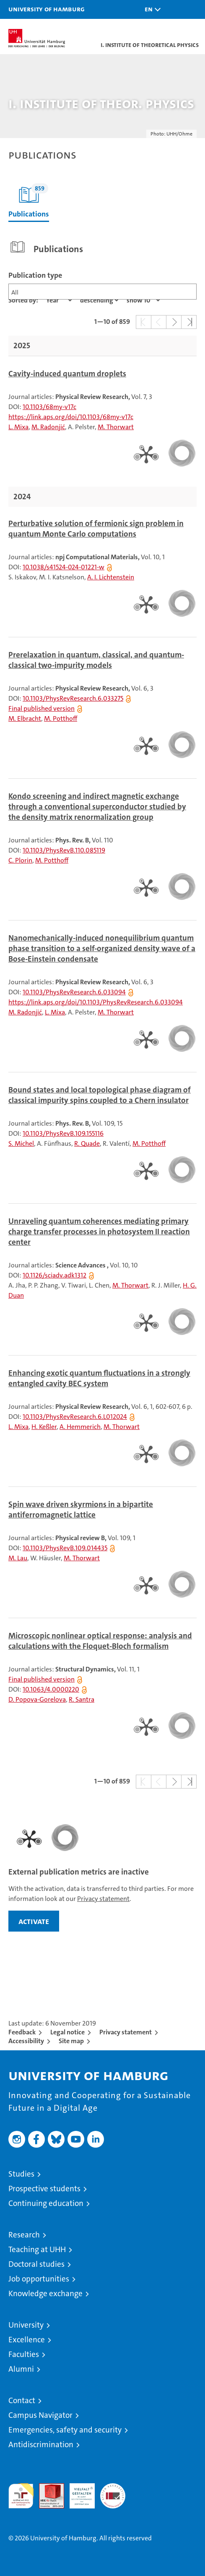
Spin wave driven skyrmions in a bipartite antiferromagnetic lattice (80, 1509)
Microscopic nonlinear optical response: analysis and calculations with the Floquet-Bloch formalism (100, 1641)
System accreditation (112, 2492)
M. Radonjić (48, 426)
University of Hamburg (46, 8)
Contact (21, 2400)
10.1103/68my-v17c (49, 406)
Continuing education (45, 2203)
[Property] (58, 300)
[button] (150, 9)
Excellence (26, 2339)
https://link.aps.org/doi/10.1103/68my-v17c (70, 416)
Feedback (22, 2032)
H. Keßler (44, 1426)
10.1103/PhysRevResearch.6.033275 (73, 698)
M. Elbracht (24, 718)
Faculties (23, 2354)
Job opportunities (38, 2279)
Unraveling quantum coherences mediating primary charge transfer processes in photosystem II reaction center (99, 1231)
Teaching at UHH (37, 2249)
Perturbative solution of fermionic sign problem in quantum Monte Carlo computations (96, 529)
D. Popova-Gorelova (37, 1699)
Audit (47, 2487)
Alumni (21, 2369)
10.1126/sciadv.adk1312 (54, 1275)
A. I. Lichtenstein (110, 577)
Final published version (41, 708)
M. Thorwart (116, 426)
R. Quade (87, 1143)
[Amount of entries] (143, 300)
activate (33, 1921)
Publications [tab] (28, 201)
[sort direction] (99, 300)
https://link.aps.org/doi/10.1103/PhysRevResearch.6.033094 (95, 1002)
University (26, 2325)
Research (24, 2234)
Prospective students (44, 2188)
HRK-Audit (78, 2492)
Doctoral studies (36, 2264)
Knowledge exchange (45, 2293)
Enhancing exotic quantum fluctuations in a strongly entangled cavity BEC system (99, 1378)
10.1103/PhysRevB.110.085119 (64, 850)
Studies (21, 2174)
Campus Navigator (40, 2415)
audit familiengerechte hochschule (21, 2495)
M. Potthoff (60, 718)
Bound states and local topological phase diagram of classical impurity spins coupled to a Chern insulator (99, 1095)
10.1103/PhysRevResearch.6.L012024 (75, 1416)
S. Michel (21, 1143)
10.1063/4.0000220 (51, 1689)
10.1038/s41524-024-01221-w (63, 567)
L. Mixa (18, 426)
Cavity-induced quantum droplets (67, 374)
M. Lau (17, 1558)
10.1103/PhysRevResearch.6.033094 (74, 992)
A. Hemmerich (80, 1426)
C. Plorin (20, 860)
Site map (71, 2040)
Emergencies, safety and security (65, 2430)
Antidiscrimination (40, 2444)
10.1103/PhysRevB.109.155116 (63, 1133)
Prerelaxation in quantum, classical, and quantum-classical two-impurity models (96, 660)
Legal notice (67, 2032)
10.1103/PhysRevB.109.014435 (65, 1548)
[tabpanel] (102, 1016)
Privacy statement (103, 1898)
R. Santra (81, 1699)
